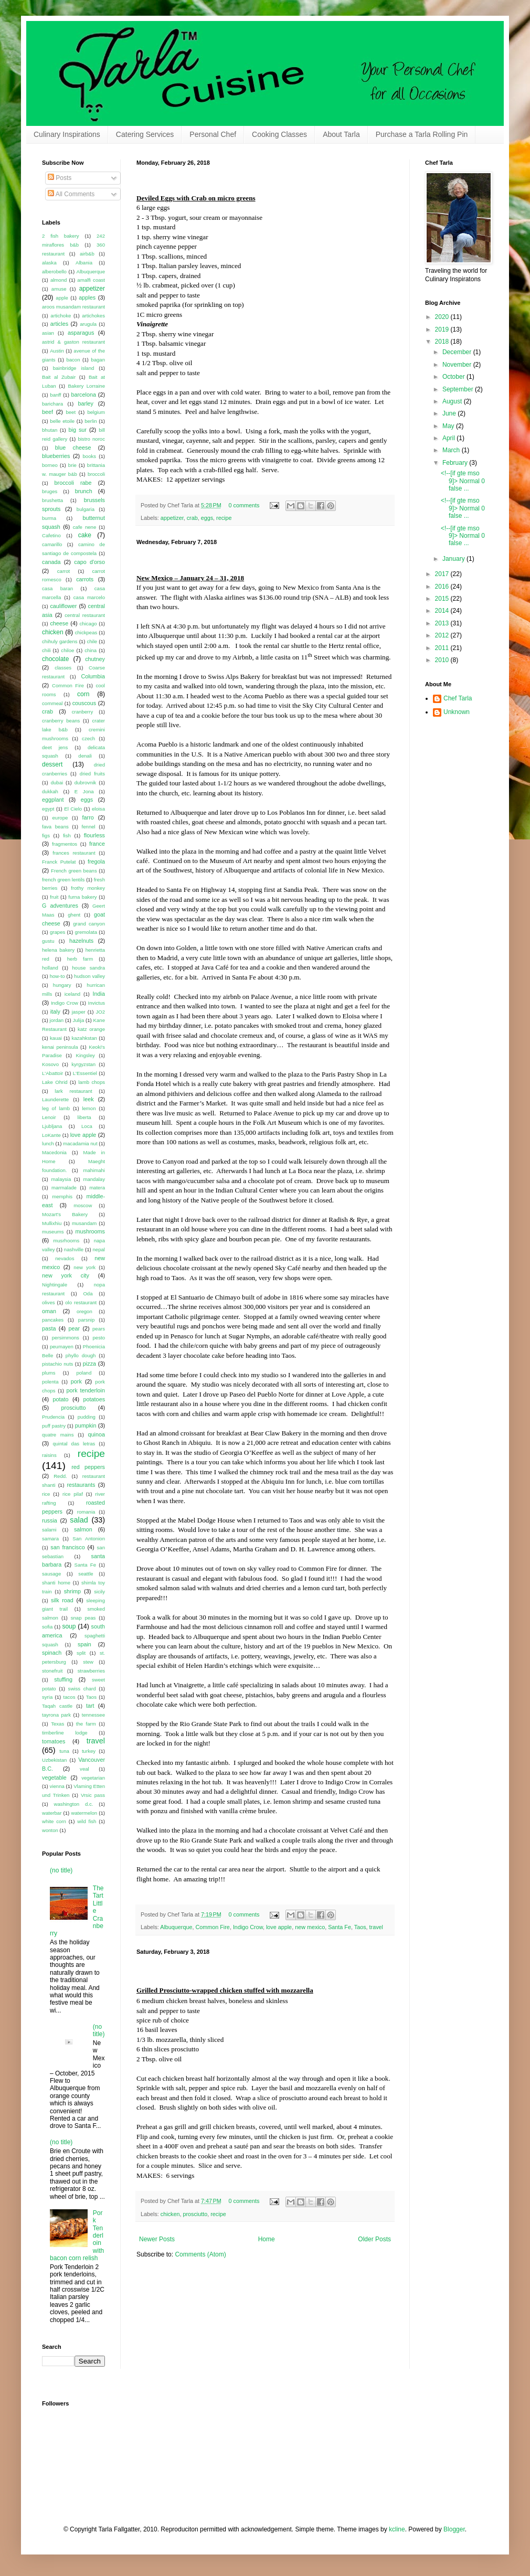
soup (69, 1626)
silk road (62, 1600)
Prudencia (53, 1417)
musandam (84, 1223)
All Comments (71, 194)
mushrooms (90, 1231)
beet (71, 412)
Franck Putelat (59, 862)
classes (63, 667)
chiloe (67, 650)
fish (67, 835)
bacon (73, 360)
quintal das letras (73, 1443)
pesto (99, 1337)
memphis (62, 1196)
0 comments (244, 505)
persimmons (65, 1337)
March (452, 450)
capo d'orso (89, 562)
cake (84, 535)
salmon (83, 1529)
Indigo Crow (248, 1927)
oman (49, 1311)
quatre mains (57, 1435)
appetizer (172, 518)
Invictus (96, 1003)
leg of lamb (56, 1108)
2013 (443, 623)
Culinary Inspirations (67, 134)
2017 (443, 574)
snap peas (83, 1618)
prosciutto (195, 2214)
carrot (63, 571)
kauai (56, 1038)
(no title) (61, 1870)
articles (59, 324)
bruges (49, 491)
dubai (57, 782)
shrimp (72, 1591)
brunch (83, 491)
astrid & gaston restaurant (73, 342)
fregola (96, 861)
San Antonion (88, 1538)
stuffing (63, 1679)
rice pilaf (72, 1494)
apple (62, 298)
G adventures (60, 905)
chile (92, 641)
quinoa (96, 1434)
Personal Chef (212, 134)
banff (55, 395)
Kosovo (50, 1064)
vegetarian (93, 1778)
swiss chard (82, 1688)
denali (85, 756)
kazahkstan (84, 1038)
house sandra (88, 968)
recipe (223, 518)
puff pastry (54, 1426)
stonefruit (52, 1671)
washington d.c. (73, 1804)
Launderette (55, 1099)
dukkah (50, 791)
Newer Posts (157, 2239)
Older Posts (374, 2239)
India (99, 994)
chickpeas (86, 632)
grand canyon (89, 924)
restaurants (81, 1485)
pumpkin (86, 1425)
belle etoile (62, 421)
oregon (84, 1311)
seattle (85, 1574)
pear (74, 1328)
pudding (87, 1417)
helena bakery (58, 950)
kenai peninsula (60, 1047)
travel (376, 1927)
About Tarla (341, 134)
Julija (78, 1020)
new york (84, 1267)
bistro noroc (91, 439)
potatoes (94, 1399)
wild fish (86, 1821)
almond (58, 280)
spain (84, 1644)
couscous (84, 703)
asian (48, 333)
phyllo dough (81, 1355)
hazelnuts (81, 941)
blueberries (56, 456)
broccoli (96, 474)
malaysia (61, 1179)
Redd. (60, 1476)
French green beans (74, 871)
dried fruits (92, 773)
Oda (87, 1293)
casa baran (57, 588)
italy (55, 1011)
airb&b (87, 254)
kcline (397, 2529)
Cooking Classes (279, 134)
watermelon (84, 1813)
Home (266, 2239)
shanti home (56, 1582)
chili (46, 650)
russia (49, 1520)
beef (47, 412)
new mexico (310, 1927)
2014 (443, 610)
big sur (78, 430)
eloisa (98, 809)
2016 (443, 586)
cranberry (82, 712)
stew (88, 1662)
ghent (74, 915)
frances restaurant (73, 853)
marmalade (64, 1187)
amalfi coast (91, 280)
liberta (84, 1117)
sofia (47, 1627)
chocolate (55, 659)
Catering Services (145, 134)
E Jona (84, 791)
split (81, 1653)
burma (49, 518)
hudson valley (89, 976)
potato (61, 1399)
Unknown (456, 712)
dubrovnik (86, 782)
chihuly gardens (60, 641)
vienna (57, 1786)
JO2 (100, 1012)
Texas (57, 1724)
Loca (86, 1126)
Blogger (454, 2529)
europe (60, 818)
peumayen (61, 1346)
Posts (59, 178)
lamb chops (91, 1082)
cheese (59, 623)
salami (49, 1529)
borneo (50, 465)
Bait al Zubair (59, 377)
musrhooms (66, 1240)
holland (50, 968)
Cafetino (51, 535)
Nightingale (54, 1284)
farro (88, 817)
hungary (62, 985)
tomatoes (53, 1741)
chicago (88, 623)
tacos (69, 1697)
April (449, 438)
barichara (52, 404)
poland (83, 1373)
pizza (89, 1363)
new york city (65, 1275)
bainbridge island (73, 368)
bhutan (49, 430)
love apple (279, 1927)
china (90, 650)
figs (46, 835)
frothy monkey (88, 888)
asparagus (81, 332)
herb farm (80, 959)
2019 (443, 329)
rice (46, 1494)
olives (48, 1302)
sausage (51, 1574)
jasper (79, 1012)
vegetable (54, 1777)
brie (72, 465)
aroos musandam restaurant (73, 307)
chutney (95, 659)
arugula (88, 324)
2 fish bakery (60, 236)
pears (98, 1329)
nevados (64, 1258)
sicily (99, 1591)
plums (49, 1373)
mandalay (94, 1179)
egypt (48, 809)
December (457, 352)
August (453, 401)
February (455, 462)
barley (85, 403)
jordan (57, 1020)
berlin (90, 421)
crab (192, 518)
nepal (99, 1249)
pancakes (52, 1320)
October (454, 376)
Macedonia (54, 1152)
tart (90, 1705)
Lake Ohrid (55, 1082)
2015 (443, 598)
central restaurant (85, 615)
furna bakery (82, 897)
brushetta (52, 500)
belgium (96, 412)
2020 (443, 317)
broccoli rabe (73, 483)
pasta (49, 1328)
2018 (443, 341)
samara (50, 1538)
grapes (57, 932)
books (90, 456)
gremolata (86, 932)
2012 (443, 635)
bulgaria (85, 509)
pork (76, 1381)
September (458, 389)
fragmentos (64, 844)
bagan (98, 360)
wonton (50, 1830)
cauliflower (63, 606)
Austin (57, 351)
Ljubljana (52, 1126)
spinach (51, 1652)
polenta (50, 1382)
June (450, 413)
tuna (64, 1751)
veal (84, 1769)
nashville (73, 1249)
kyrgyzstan (83, 1064)
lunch (48, 1143)
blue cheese (73, 447)
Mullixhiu (51, 1223)
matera (97, 1187)
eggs (207, 518)
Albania (84, 262)
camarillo (52, 544)
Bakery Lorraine (86, 386)
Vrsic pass (93, 1795)
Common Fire (212, 1927)
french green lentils (63, 879)
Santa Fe (339, 1927)
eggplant (52, 799)
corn (83, 694)
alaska (49, 262)
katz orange (91, 1029)
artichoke (60, 315)
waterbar (51, 1813)
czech (88, 738)
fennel (89, 826)
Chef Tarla (457, 698)
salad (79, 1520)
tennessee (93, 1715)
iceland (72, 994)
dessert (52, 764)
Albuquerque (176, 1927)
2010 (443, 660)
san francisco (67, 1547)
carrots (84, 579)
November (457, 364)
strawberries (91, 1671)
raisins (49, 1455)
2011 (443, 648)
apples (87, 297)
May (449, 426)
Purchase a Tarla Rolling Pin (422, 134)
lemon (89, 1108)
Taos (360, 1927)
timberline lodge (65, 1733)
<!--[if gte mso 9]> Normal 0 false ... (463, 481)
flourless (94, 835)
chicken (170, 2214)
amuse (59, 289)
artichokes (93, 315)
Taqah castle (57, 1706)
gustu (48, 941)
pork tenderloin (86, 1390)
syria (47, 1697)
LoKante (51, 1135)
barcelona (83, 394)
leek (88, 1099)
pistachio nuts (57, 1364)
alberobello (54, 271)
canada (51, 562)
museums (53, 1231)
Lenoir (49, 1117)
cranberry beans (61, 720)
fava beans (55, 826)
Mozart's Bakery (65, 1214)
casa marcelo (89, 597)
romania (86, 1512)
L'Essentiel (85, 1073)
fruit (54, 897)
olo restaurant (81, 1302)
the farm (86, 1724)
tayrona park (56, 1715)
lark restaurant (73, 1091)
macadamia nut (80, 1143)
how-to (57, 976)
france (97, 843)
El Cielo (73, 809)
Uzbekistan (54, 1760)
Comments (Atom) (200, 2254)
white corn (54, 1821)
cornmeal (52, 703)
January (454, 558)
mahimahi (94, 1170)
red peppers (88, 1467)
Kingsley (85, 1055)
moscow (82, 1205)
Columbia (93, 676)
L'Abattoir (52, 1073)
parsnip (86, 1320)
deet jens (55, 747)
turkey (89, 1751)
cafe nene (85, 527)
